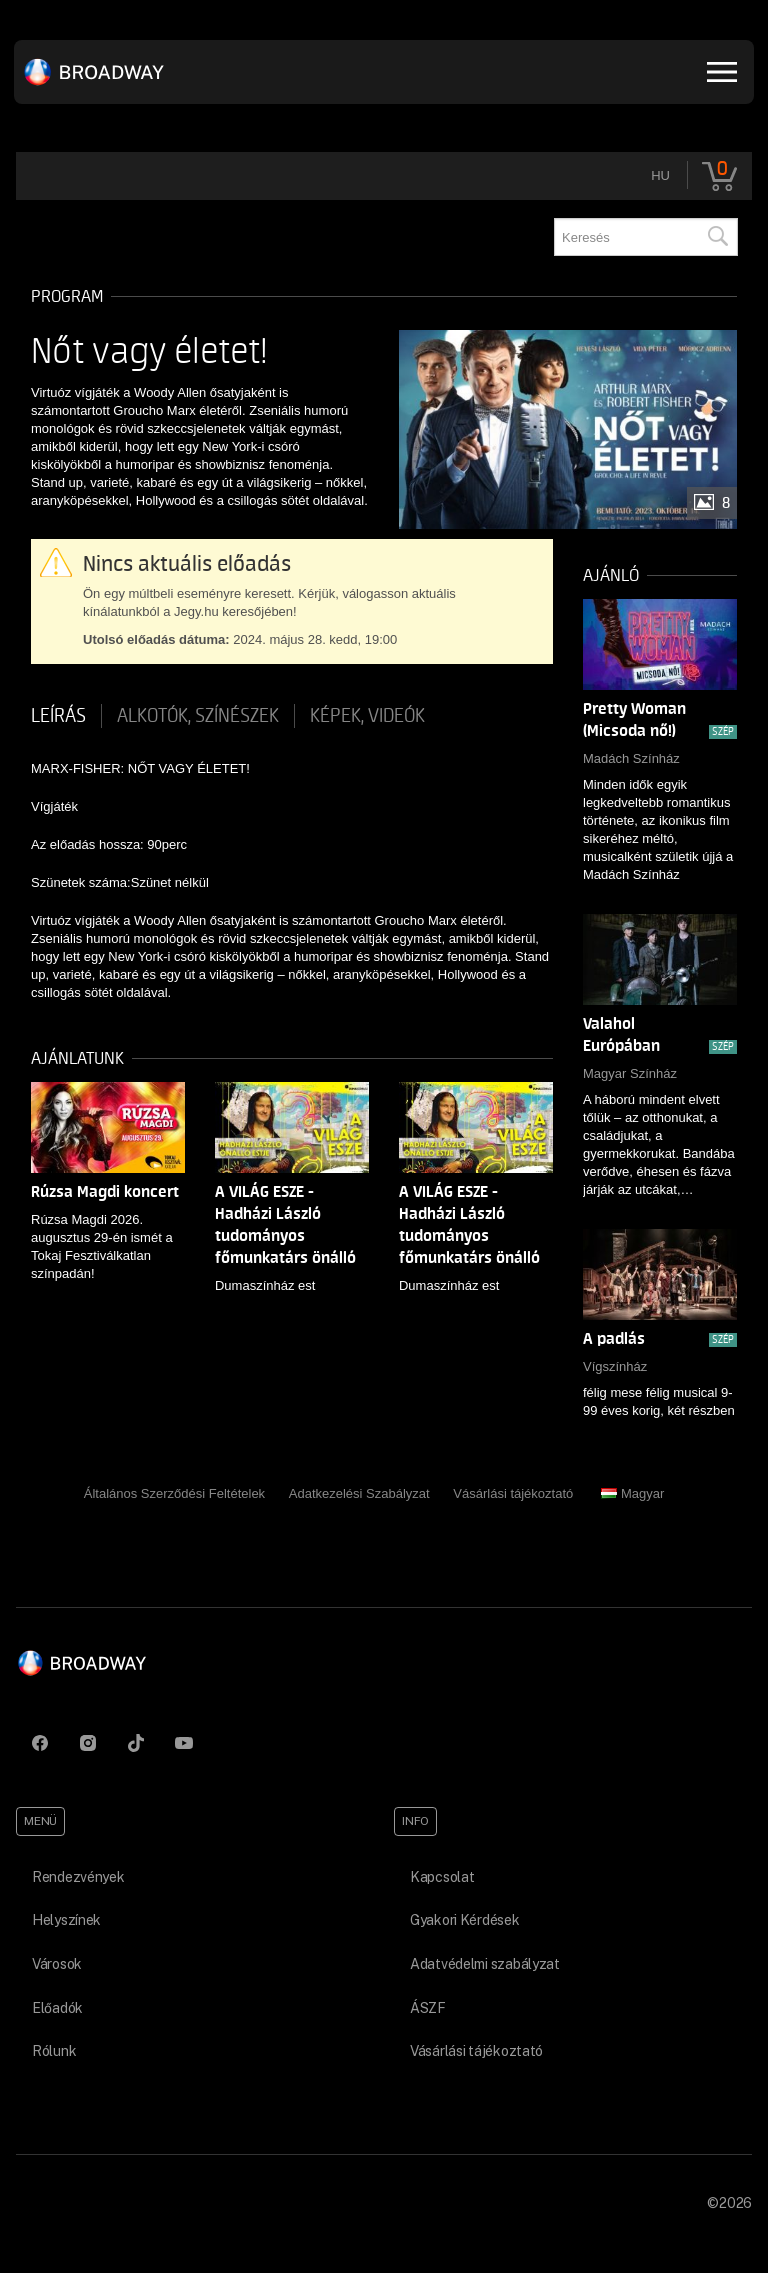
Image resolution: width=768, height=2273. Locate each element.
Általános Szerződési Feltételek (174, 1493)
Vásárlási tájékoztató (513, 1493)
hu (660, 175)
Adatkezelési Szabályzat (359, 1493)
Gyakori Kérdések (465, 1920)
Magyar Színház (630, 1073)
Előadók (57, 2008)
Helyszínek (66, 1920)
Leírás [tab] (58, 716)
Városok (57, 1964)
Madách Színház (631, 758)
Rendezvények (78, 1877)
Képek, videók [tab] (367, 716)
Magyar (632, 1493)
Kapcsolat (442, 1877)
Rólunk (54, 2051)
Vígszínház (615, 1366)
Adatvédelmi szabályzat (485, 1964)
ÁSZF (428, 2008)
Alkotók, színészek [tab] (198, 716)
